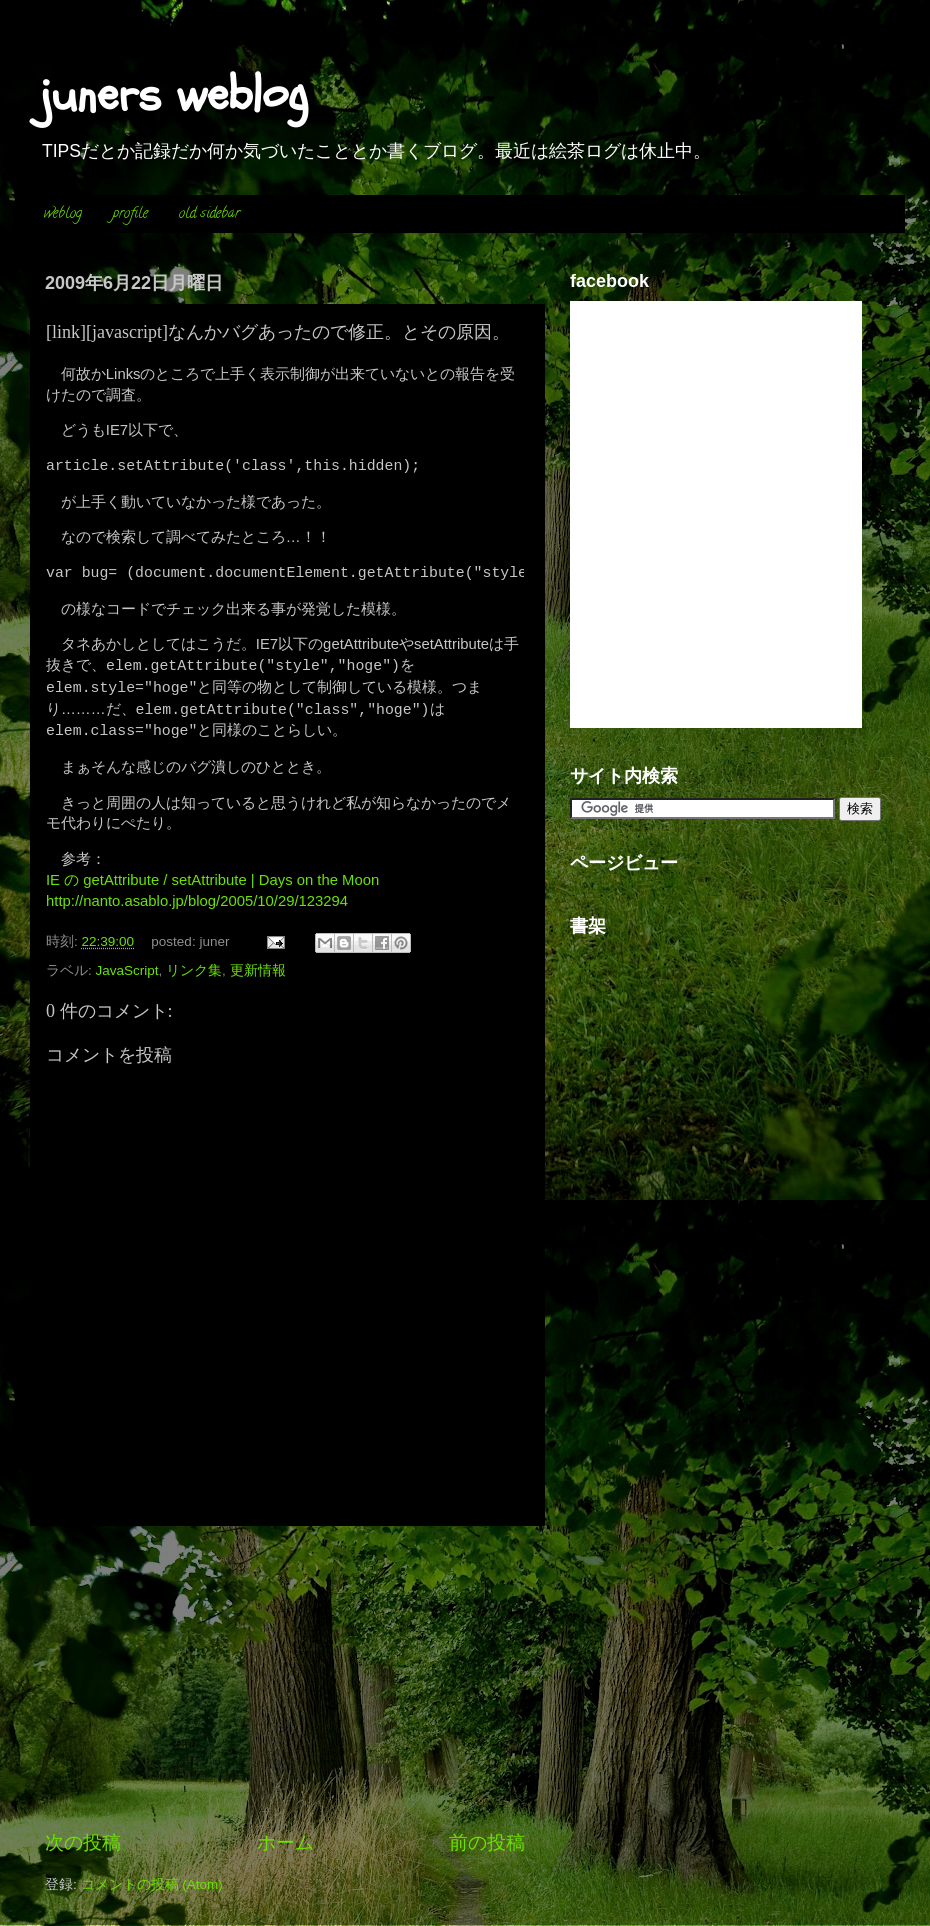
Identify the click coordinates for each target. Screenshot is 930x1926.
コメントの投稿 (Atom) (152, 1884)
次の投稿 (83, 1842)
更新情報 (258, 970)
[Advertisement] (285, 1678)
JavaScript (127, 970)
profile (130, 214)
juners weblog (174, 95)
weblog (63, 214)
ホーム (285, 1842)
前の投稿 (487, 1842)
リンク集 (194, 970)
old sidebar (209, 214)
